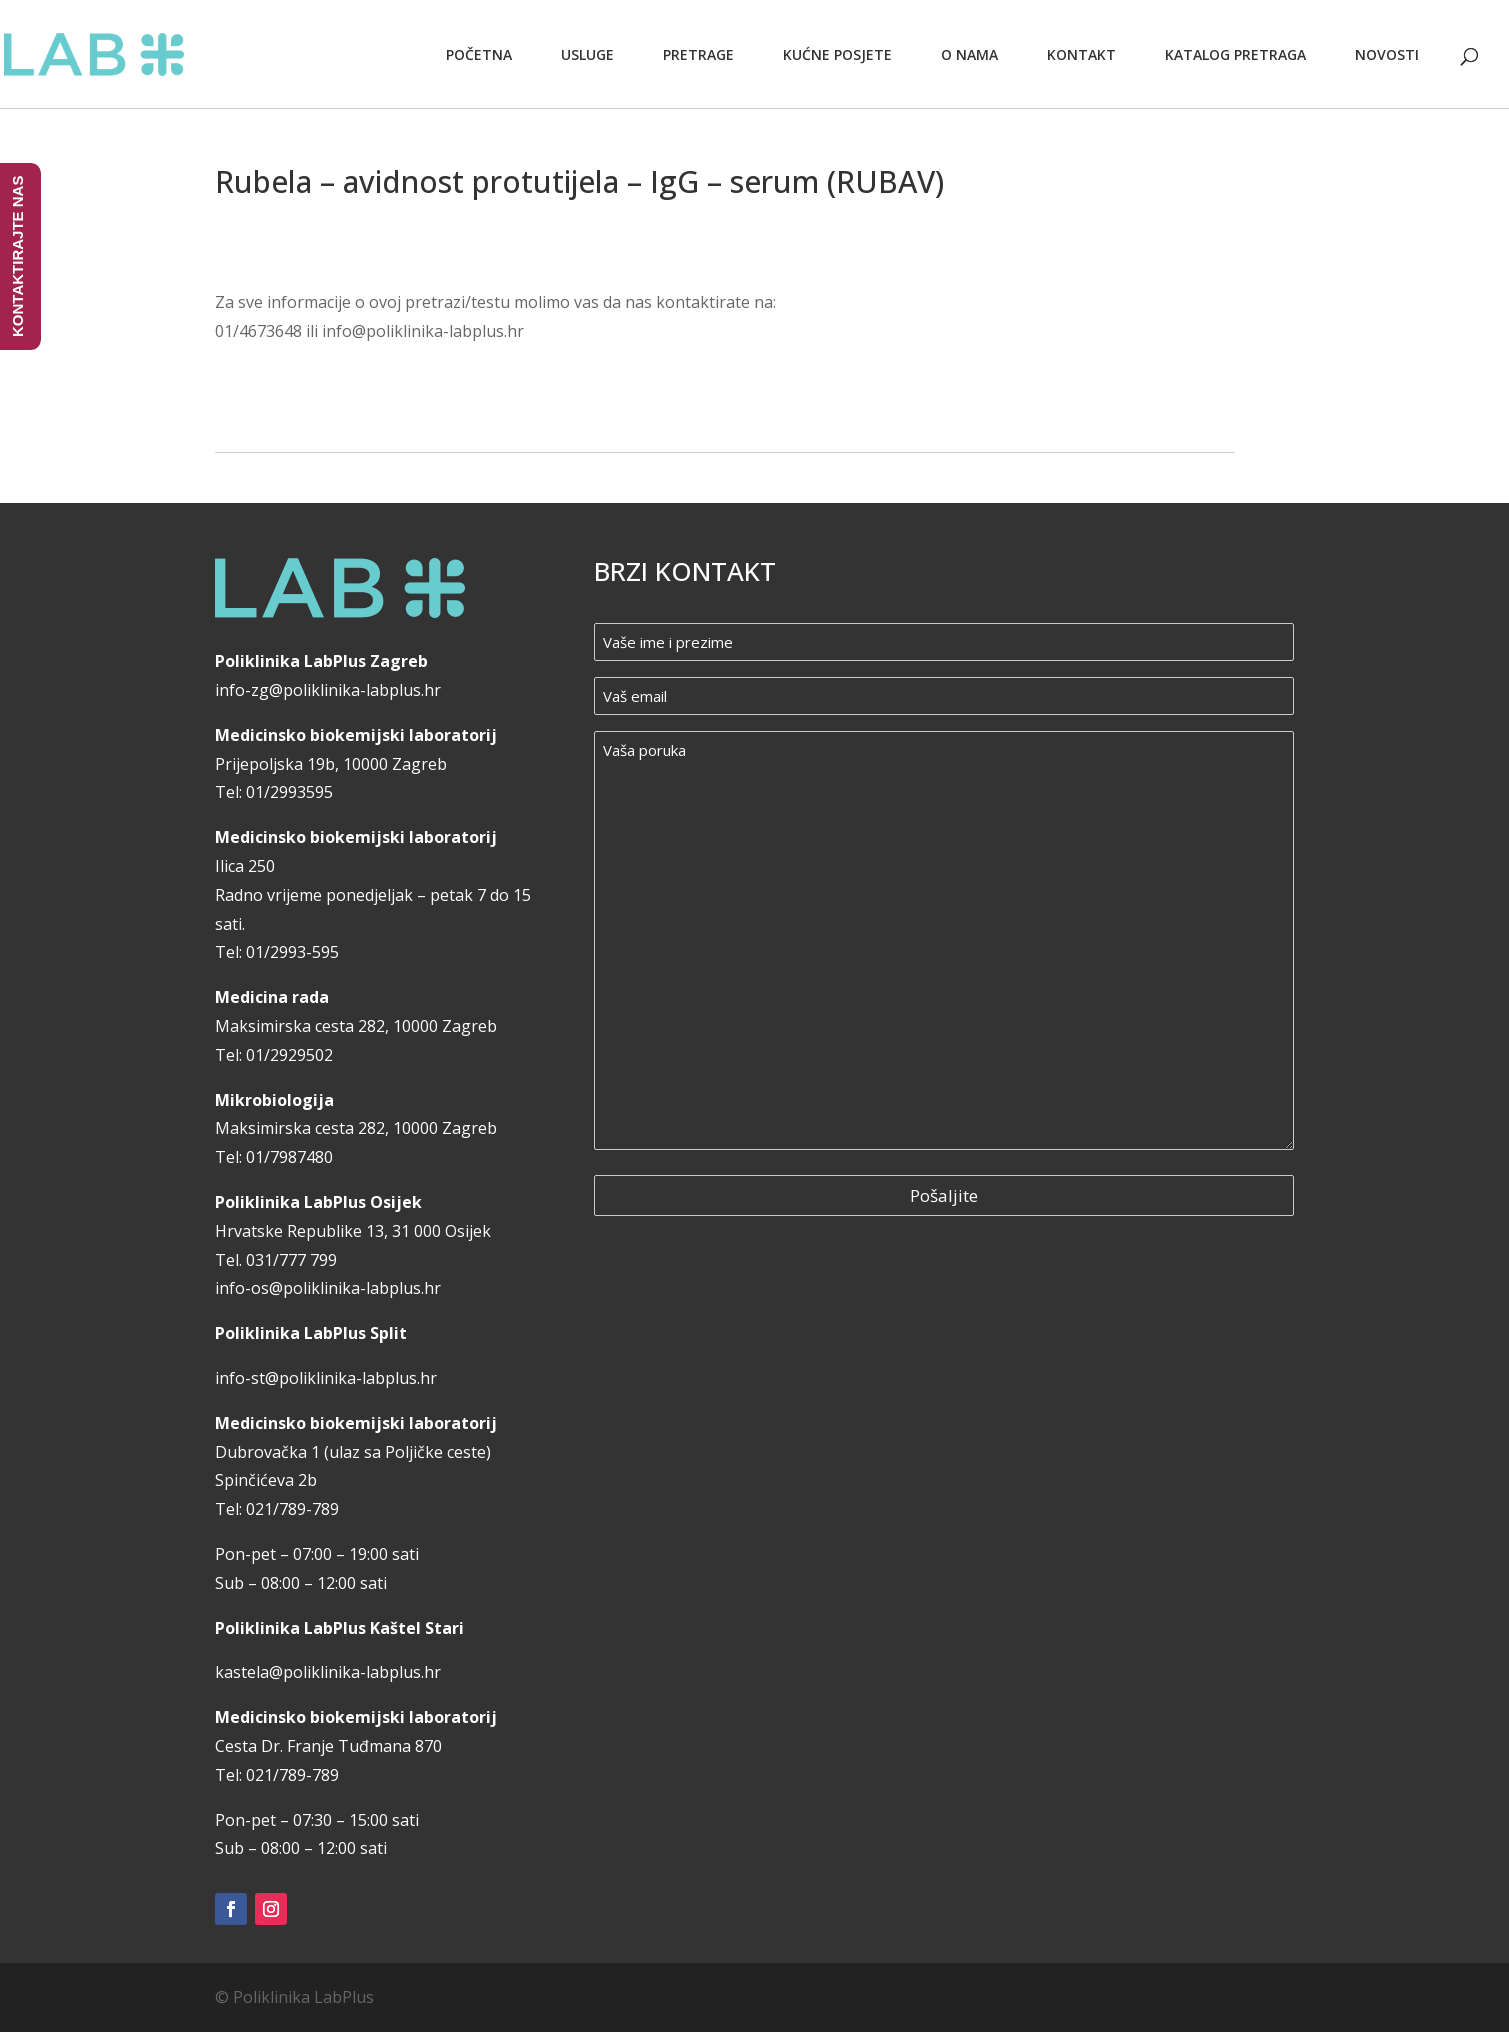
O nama (969, 54)
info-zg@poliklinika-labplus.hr (328, 690)
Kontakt (1081, 54)
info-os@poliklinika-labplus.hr (328, 1288)
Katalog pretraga (1235, 54)
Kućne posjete (837, 54)
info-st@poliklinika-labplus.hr (326, 1378)
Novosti (1387, 54)
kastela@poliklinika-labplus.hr (328, 1672)
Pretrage (698, 54)
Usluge (587, 54)
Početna (479, 54)
